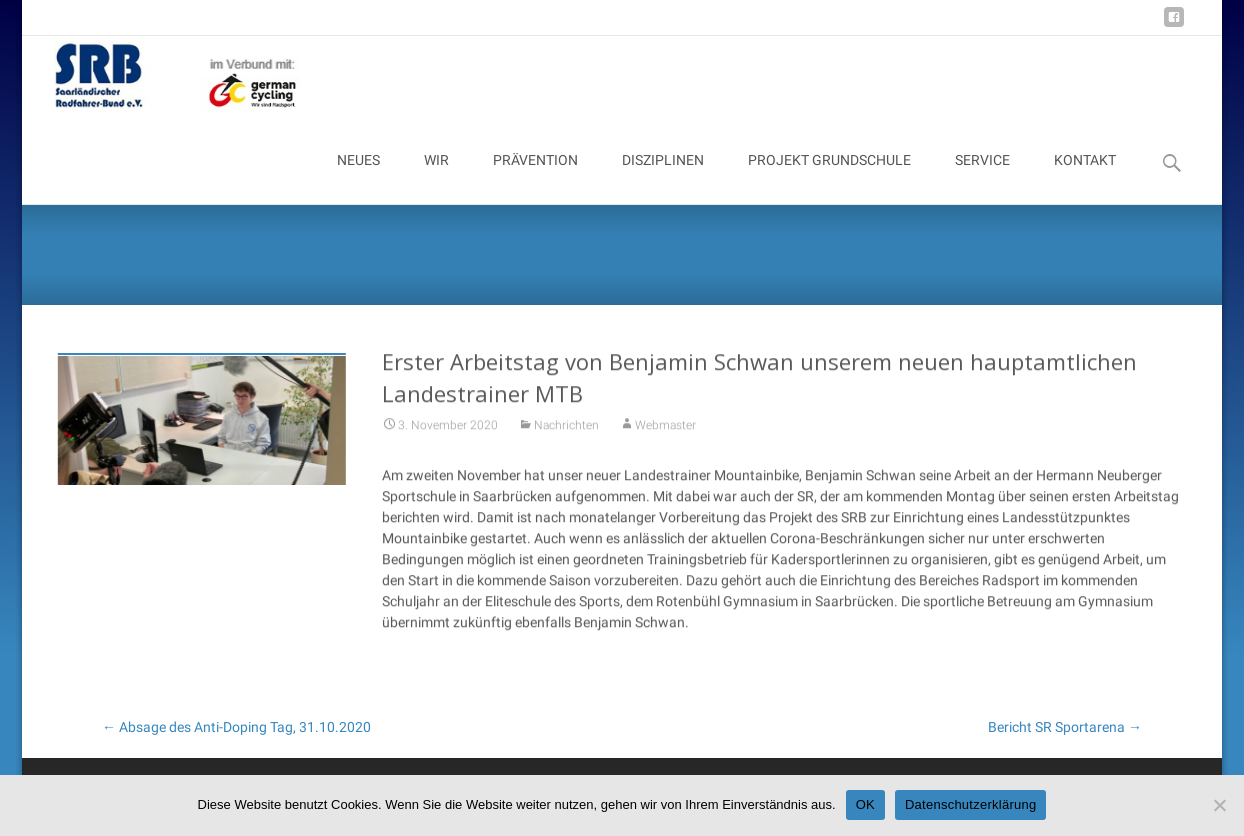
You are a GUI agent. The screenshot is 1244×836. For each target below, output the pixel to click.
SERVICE (982, 178)
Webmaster (665, 434)
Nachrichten (566, 434)
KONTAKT (1085, 178)
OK (865, 804)
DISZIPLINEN (663, 178)
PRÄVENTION (535, 178)
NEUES (358, 178)
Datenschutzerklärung (970, 804)
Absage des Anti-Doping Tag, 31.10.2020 (236, 727)
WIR (436, 178)
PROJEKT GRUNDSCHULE (829, 178)
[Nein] (1219, 805)
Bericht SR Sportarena (1065, 727)
